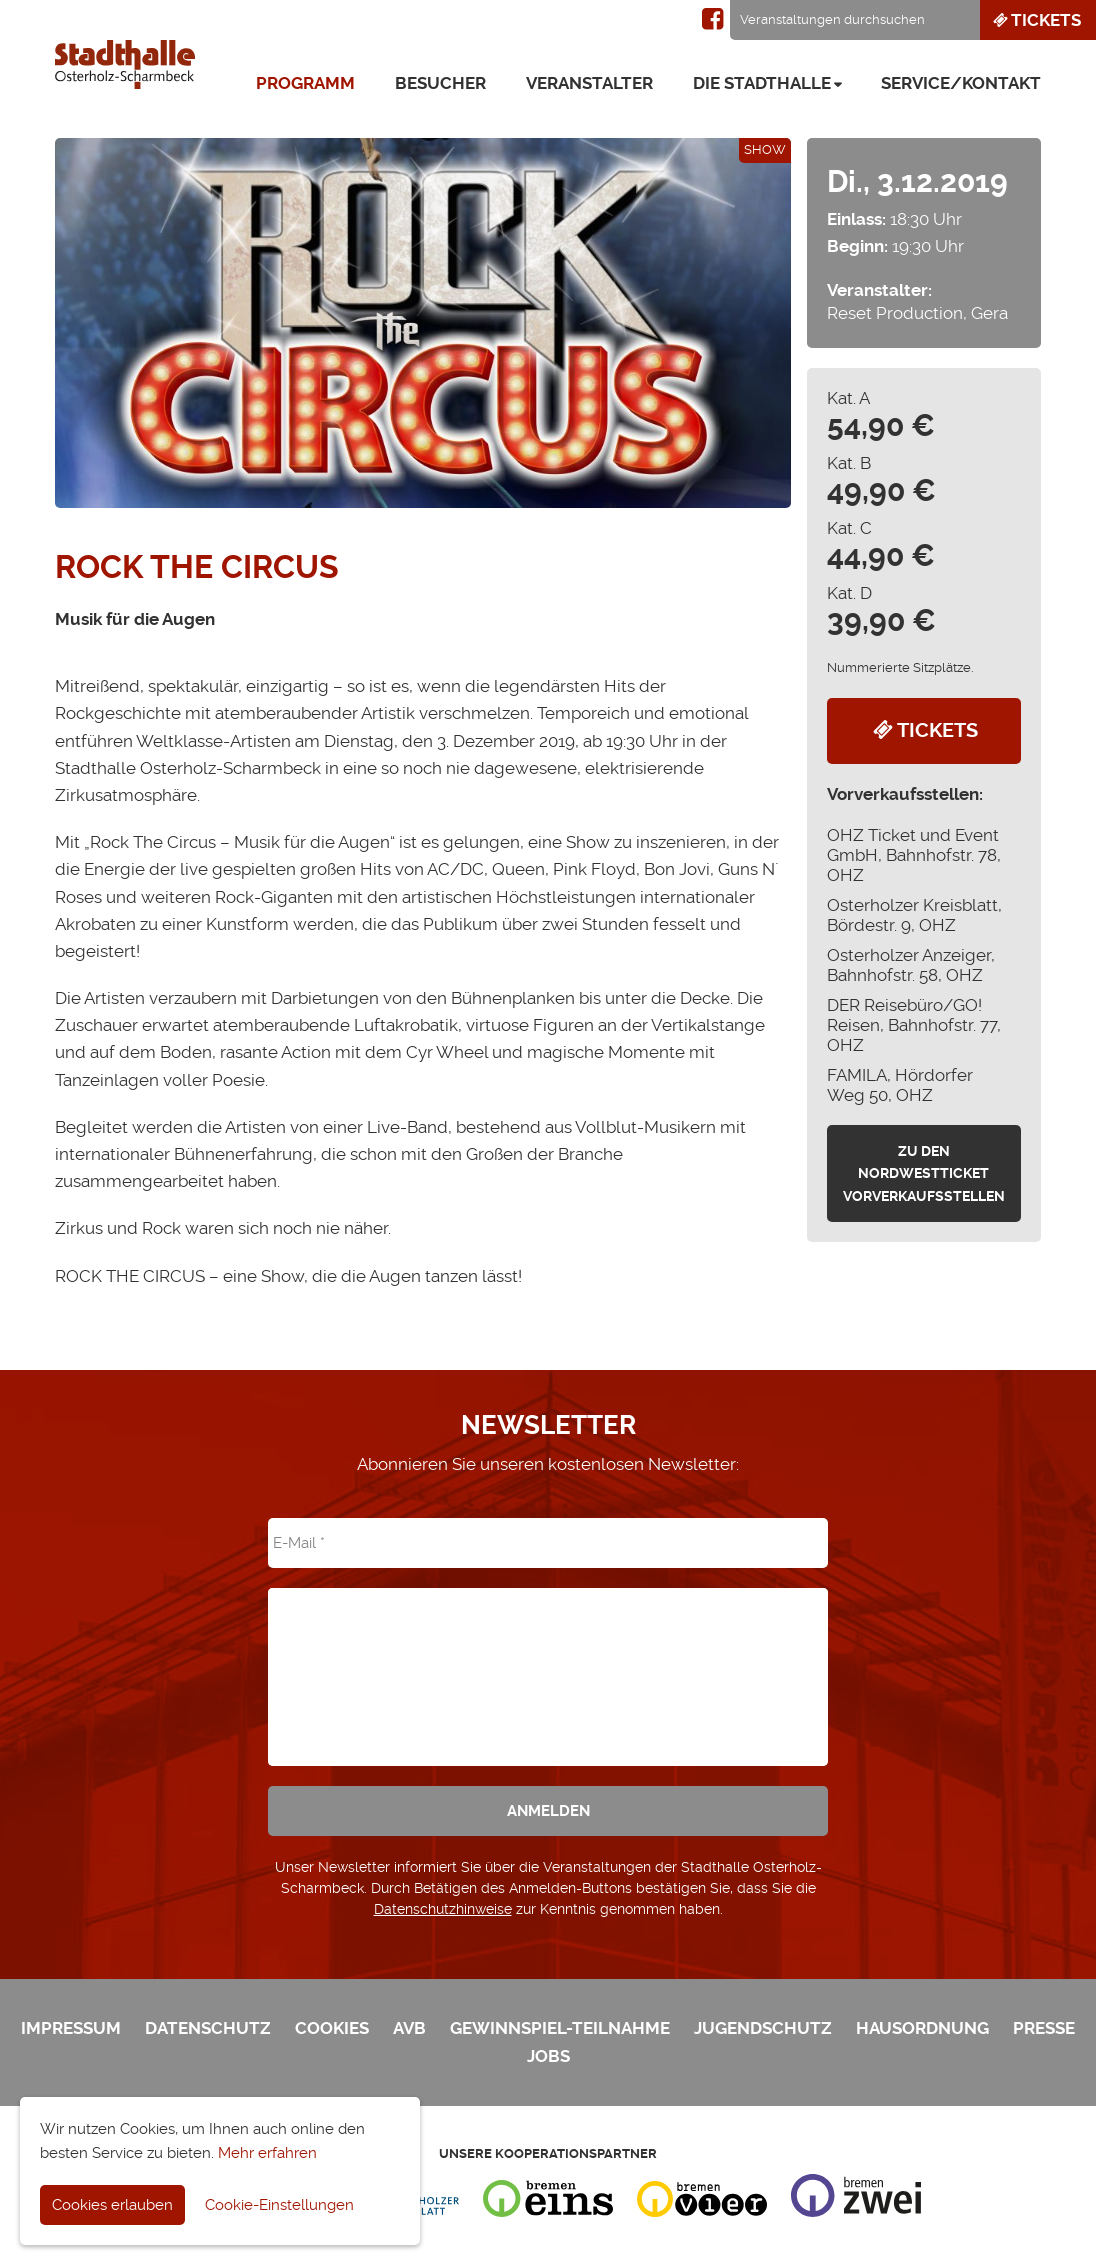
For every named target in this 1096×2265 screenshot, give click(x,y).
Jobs (548, 2056)
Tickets (1035, 20)
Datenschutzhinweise (443, 1909)
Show (765, 149)
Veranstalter (589, 83)
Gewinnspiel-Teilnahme (560, 2028)
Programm (305, 83)
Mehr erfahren (267, 2153)
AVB (409, 2028)
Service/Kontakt (961, 83)
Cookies (332, 2028)
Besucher (440, 83)
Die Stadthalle (762, 83)
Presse (1044, 2028)
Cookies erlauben (112, 2205)
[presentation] (548, 1663)
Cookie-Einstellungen (279, 2205)
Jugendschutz (763, 2028)
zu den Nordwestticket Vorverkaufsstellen (924, 1173)
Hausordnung (922, 2028)
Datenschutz (208, 2028)
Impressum (71, 2028)
